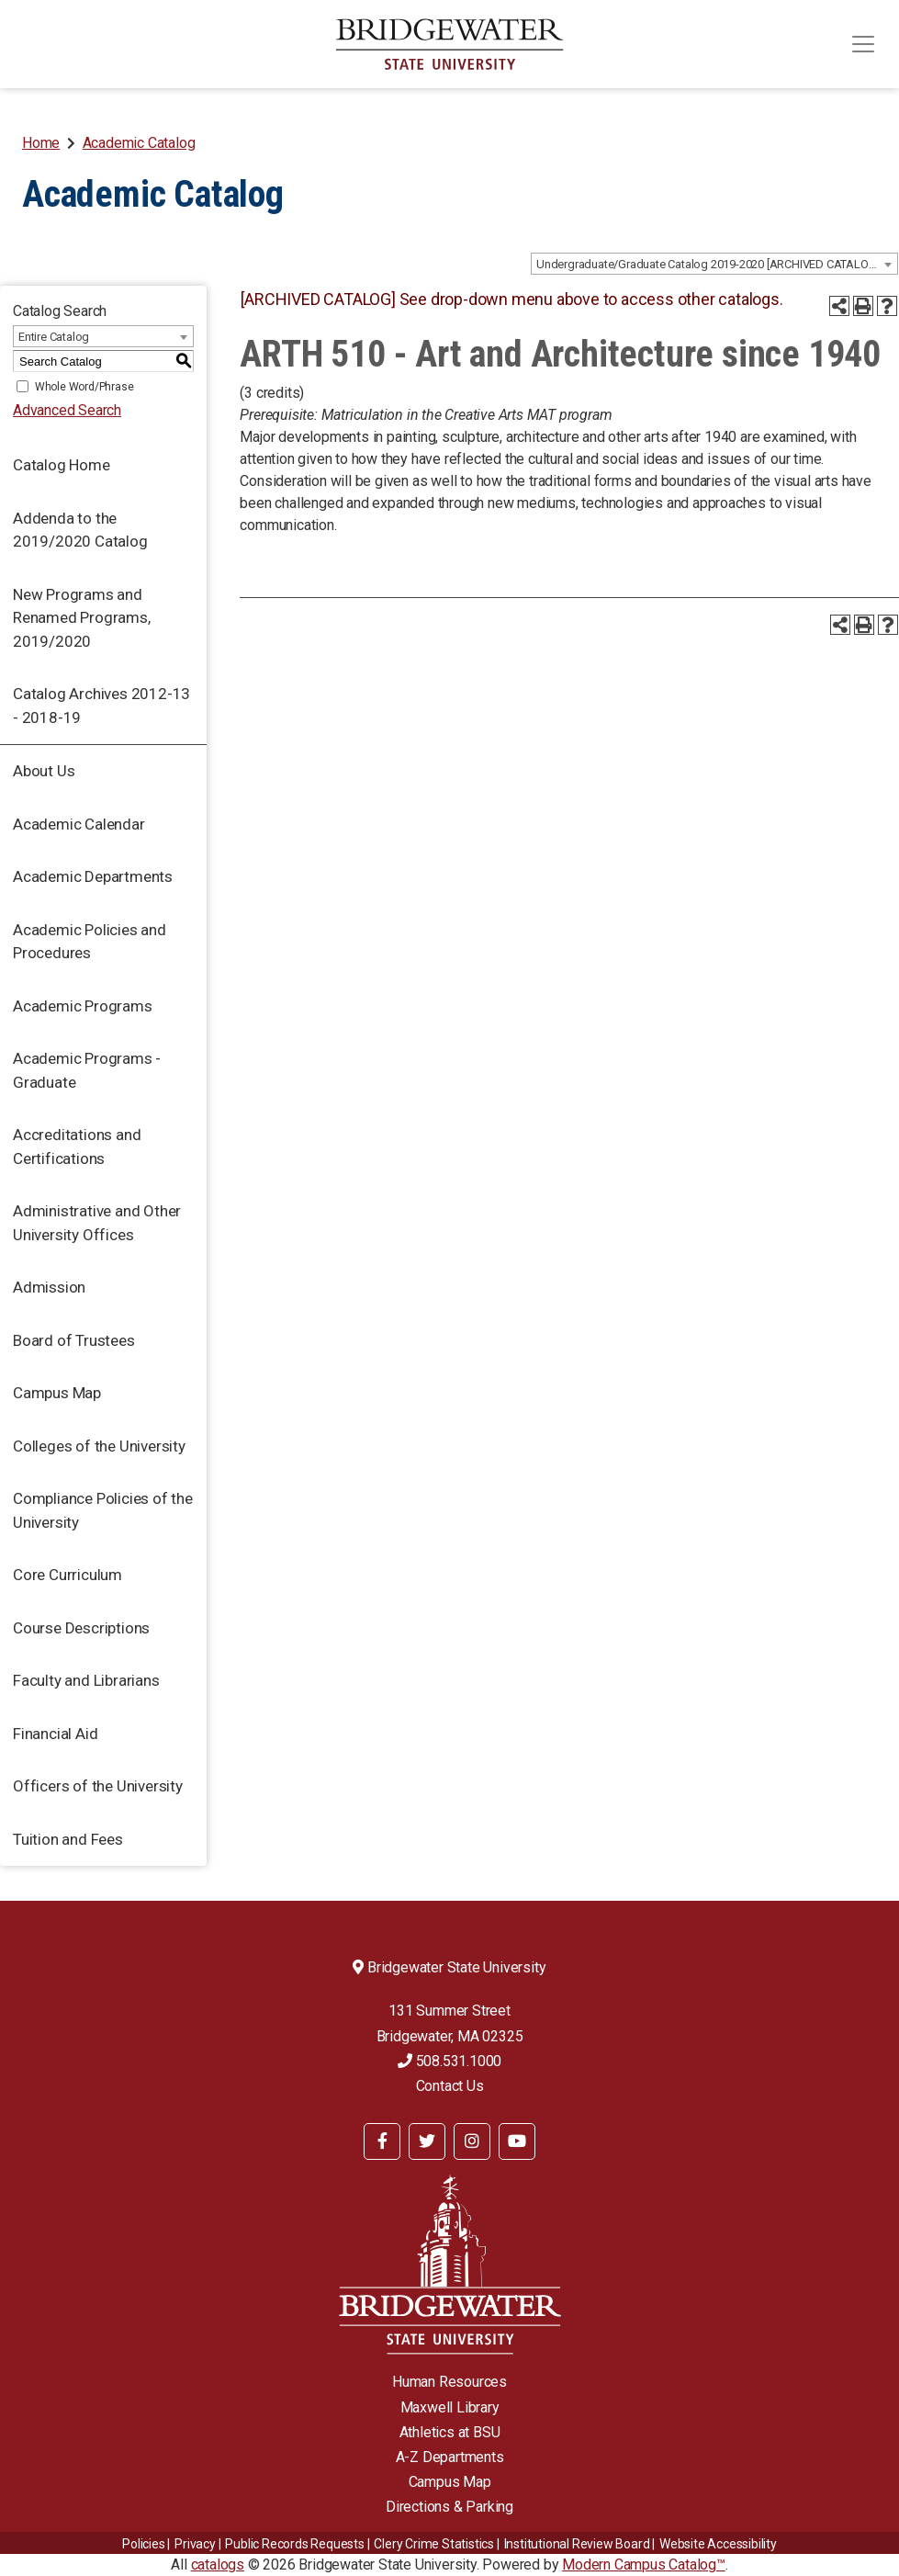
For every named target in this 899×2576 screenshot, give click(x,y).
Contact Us (450, 2086)
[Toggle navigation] (863, 44)
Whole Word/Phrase (84, 386)
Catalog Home (61, 465)
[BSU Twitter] (427, 2141)
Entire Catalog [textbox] (53, 337)
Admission (49, 1287)
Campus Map (57, 1393)
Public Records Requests (294, 2543)
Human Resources (449, 2381)
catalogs (217, 2564)
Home (41, 143)
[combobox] (714, 264)
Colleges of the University (99, 1446)
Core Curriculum (67, 1574)
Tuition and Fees (68, 1839)
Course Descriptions (81, 1628)
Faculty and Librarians (86, 1680)
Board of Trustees (74, 1340)
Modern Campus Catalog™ (643, 2564)
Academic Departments (93, 876)
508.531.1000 (449, 2061)
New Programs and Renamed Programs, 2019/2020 (82, 617)
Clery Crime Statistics (434, 2543)
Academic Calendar (79, 824)
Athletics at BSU (449, 2432)
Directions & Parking (449, 2506)
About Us (43, 771)
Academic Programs (82, 1006)
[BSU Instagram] (472, 2141)
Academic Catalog (139, 143)
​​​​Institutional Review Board (577, 2543)
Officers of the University (98, 1786)
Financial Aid (55, 1733)
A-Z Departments (450, 2457)
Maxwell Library (450, 2407)
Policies (143, 2543)
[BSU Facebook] (382, 2141)
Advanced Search (67, 410)
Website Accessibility (718, 2543)
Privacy (195, 2543)
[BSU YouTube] (517, 2141)
